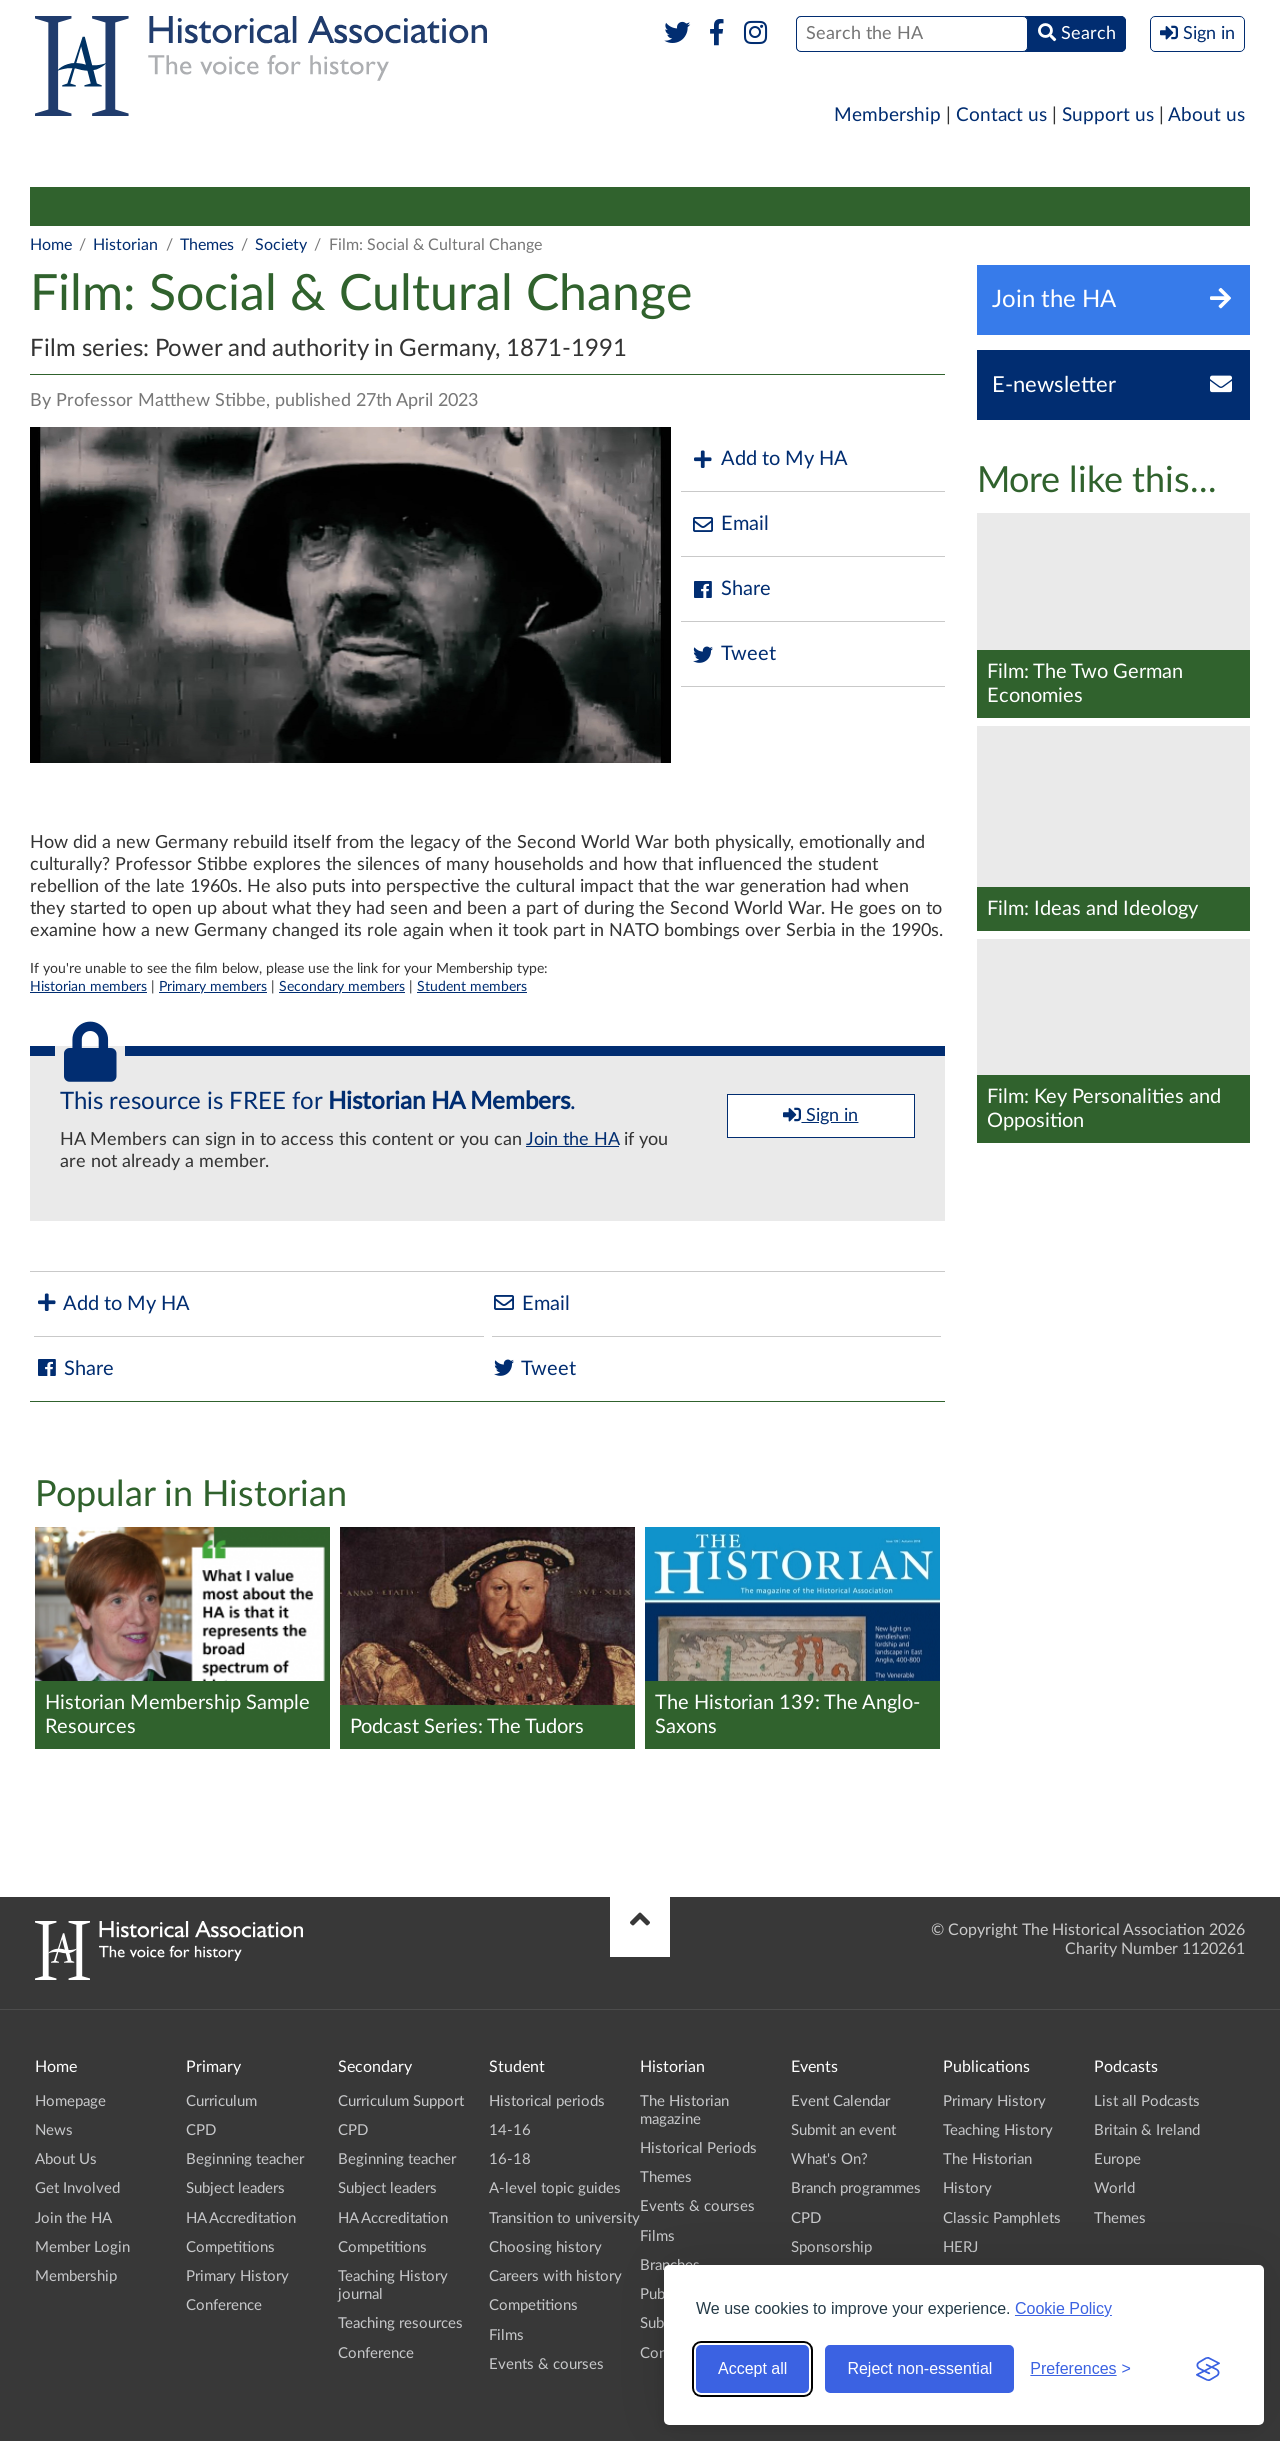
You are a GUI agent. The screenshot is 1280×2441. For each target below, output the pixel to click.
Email (730, 524)
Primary (92, 166)
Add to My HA (769, 459)
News (54, 2130)
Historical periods (547, 2101)
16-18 (510, 2159)
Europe (1117, 2159)
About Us (66, 2159)
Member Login (82, 2247)
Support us (1108, 115)
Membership (887, 115)
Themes (416, 206)
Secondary (234, 166)
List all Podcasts (1147, 2101)
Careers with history (555, 2276)
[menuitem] (93, 167)
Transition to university (564, 2218)
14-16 (510, 2130)
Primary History (237, 2276)
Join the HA (572, 1140)
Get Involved (77, 2188)
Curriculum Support (401, 2101)
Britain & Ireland (1147, 2130)
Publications (883, 166)
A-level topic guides (555, 2188)
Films (641, 206)
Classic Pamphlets (1002, 2218)
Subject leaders (235, 2188)
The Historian (987, 2159)
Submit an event (969, 206)
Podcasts (1038, 166)
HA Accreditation (241, 2218)
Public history (833, 206)
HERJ (960, 2247)
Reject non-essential (919, 2368)
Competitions (230, 2247)
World (1114, 2188)
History (967, 2188)
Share (731, 589)
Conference (1097, 206)
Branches (1179, 166)
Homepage (70, 2101)
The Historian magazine (122, 206)
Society (281, 245)
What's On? (829, 2159)
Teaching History (998, 2130)
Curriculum (221, 2101)
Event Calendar (840, 2101)
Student (375, 166)
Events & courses (533, 206)
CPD (201, 2130)
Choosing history (545, 2247)
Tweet (733, 654)
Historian (728, 166)
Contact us (1001, 115)
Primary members (213, 986)
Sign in (820, 1115)
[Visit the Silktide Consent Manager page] (1208, 2369)
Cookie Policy (1063, 2308)
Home (51, 245)
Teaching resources (400, 2323)
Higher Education (549, 166)
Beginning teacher (245, 2159)
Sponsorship (831, 2247)
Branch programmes (856, 2188)
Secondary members (342, 986)
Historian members (88, 986)
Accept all (752, 2368)
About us (1206, 115)
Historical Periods (296, 206)
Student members (472, 986)
